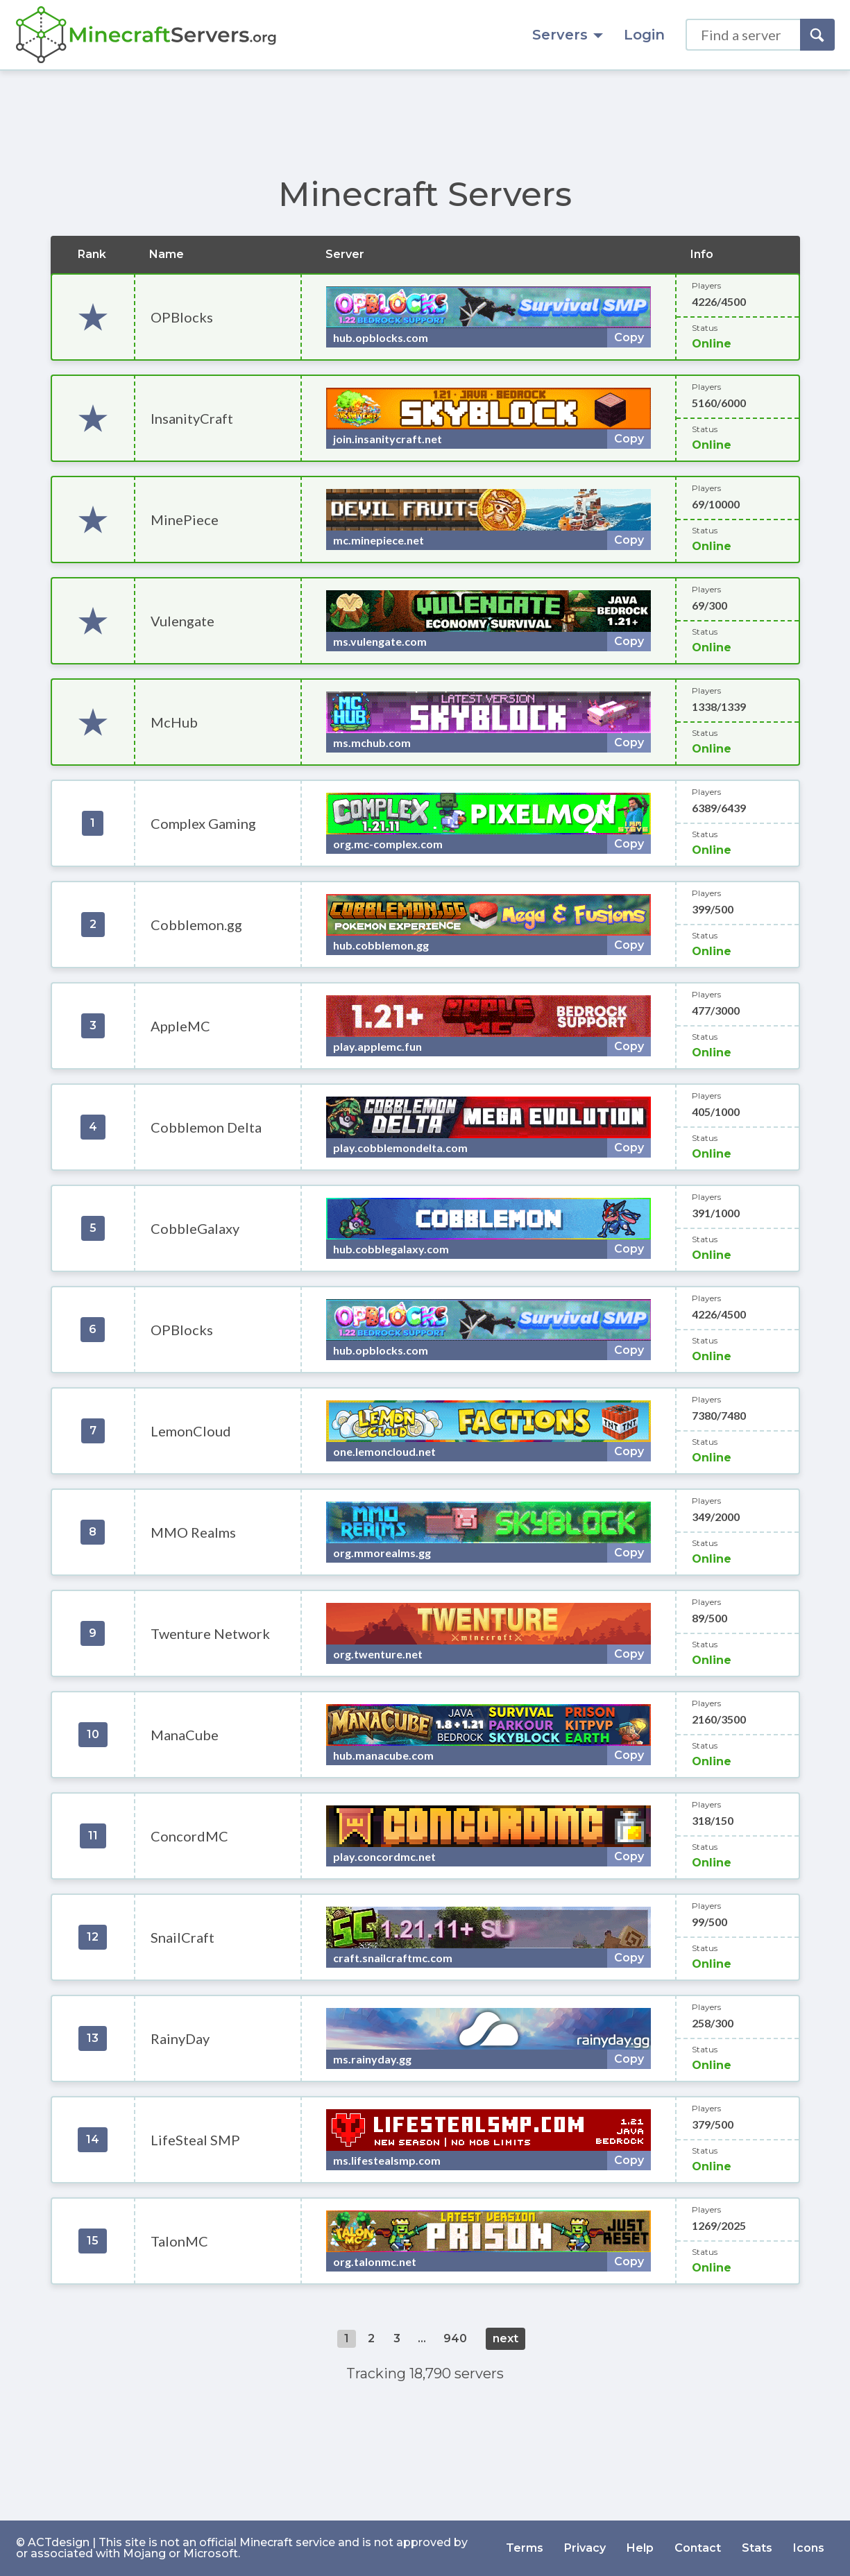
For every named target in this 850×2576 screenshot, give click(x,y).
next (505, 2338)
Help (640, 2547)
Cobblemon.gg (196, 924)
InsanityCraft (192, 418)
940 (455, 2338)
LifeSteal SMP (195, 2139)
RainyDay (180, 2038)
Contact (697, 2547)
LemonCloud (191, 1431)
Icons (808, 2547)
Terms (524, 2547)
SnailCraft (182, 1937)
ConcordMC (189, 1836)
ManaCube (185, 1734)
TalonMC (179, 2241)
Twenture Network (210, 1633)
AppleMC (180, 1025)
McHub (174, 722)
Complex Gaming (203, 823)
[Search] (817, 35)
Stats (757, 2547)
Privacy (585, 2547)
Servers (567, 34)
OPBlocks (182, 317)
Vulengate (182, 620)
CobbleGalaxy (195, 1228)
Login (644, 34)
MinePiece (185, 519)
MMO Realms (193, 1532)
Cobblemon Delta (206, 1127)
